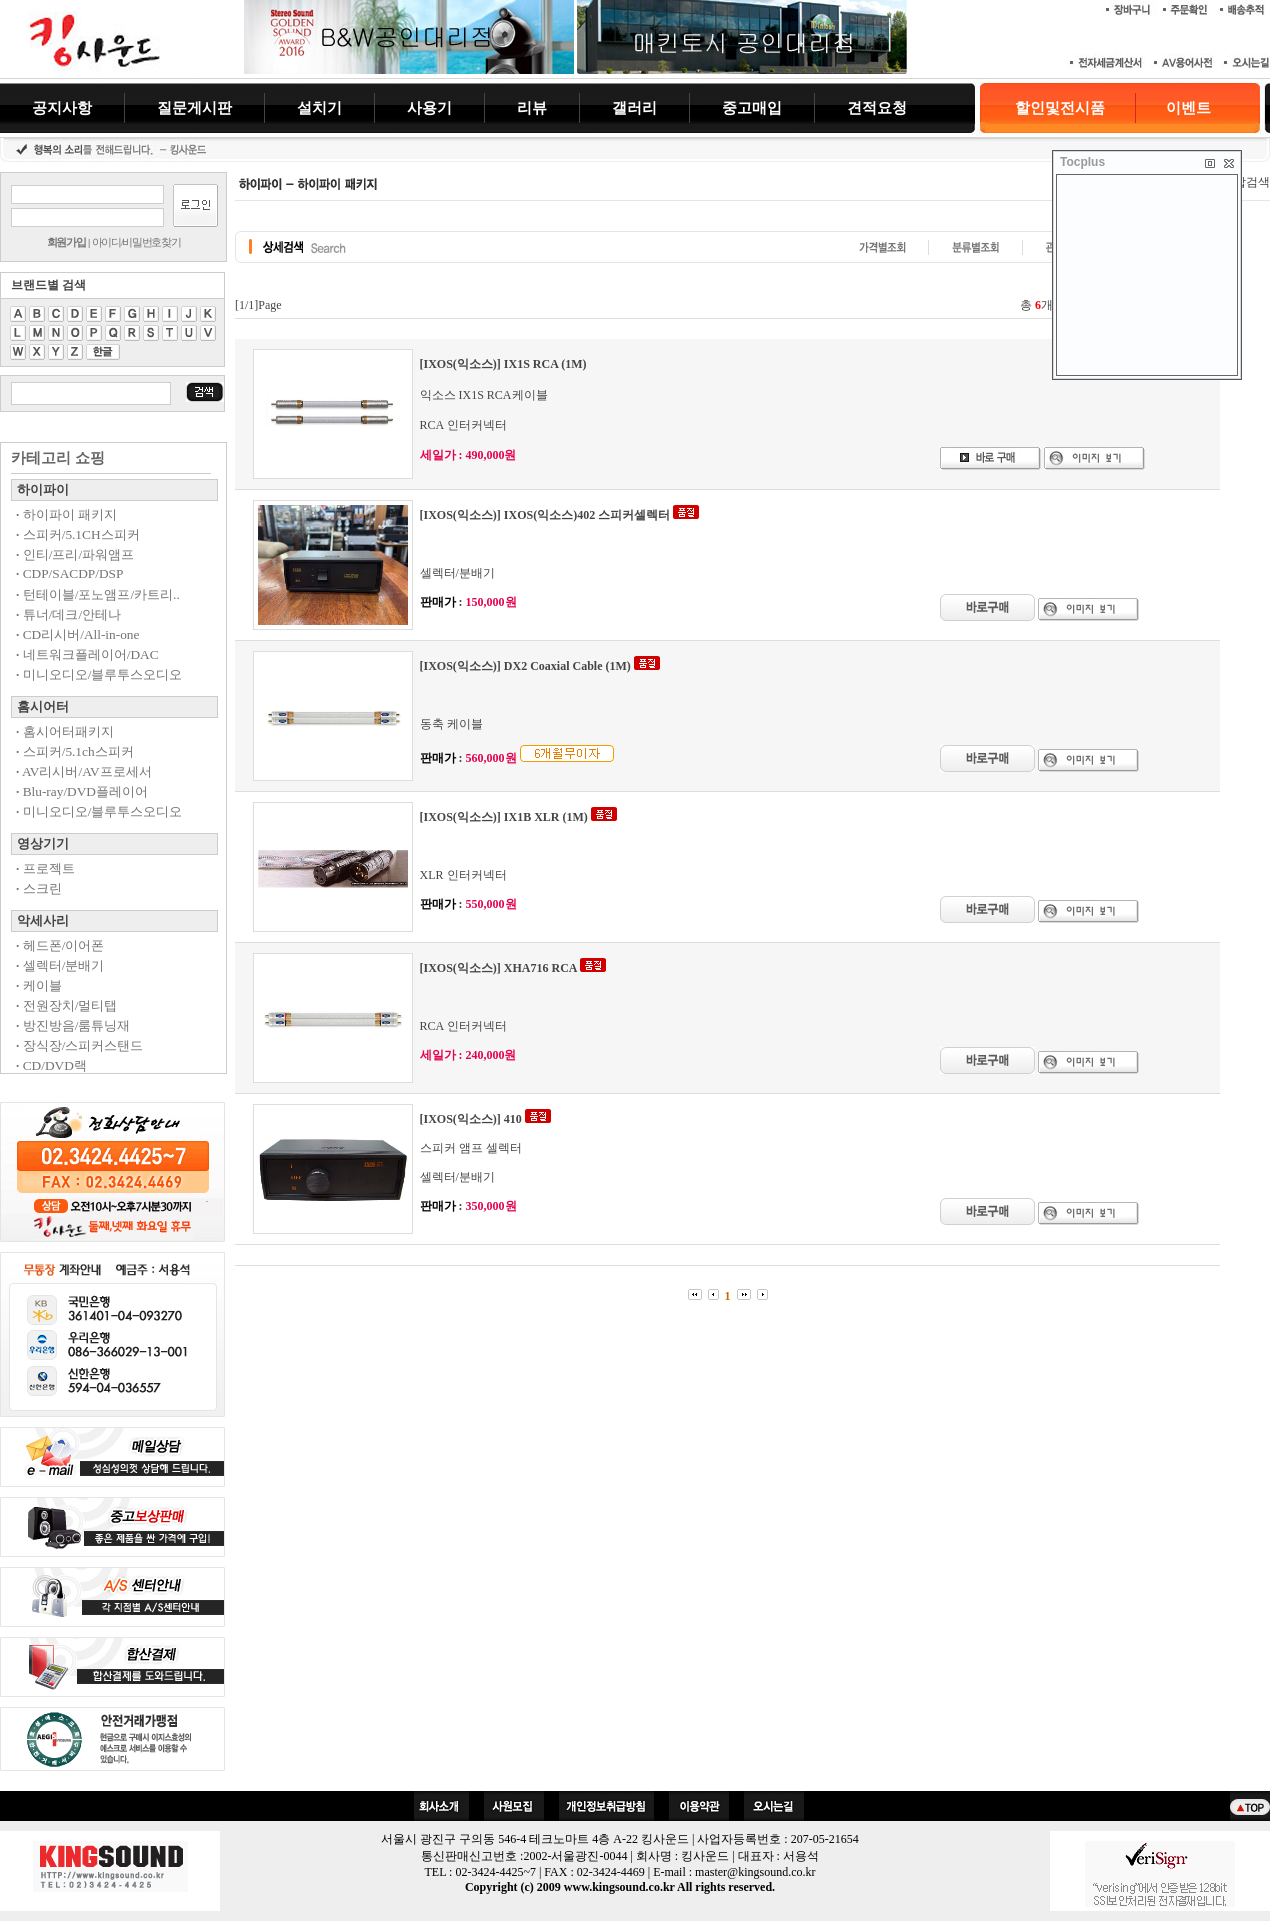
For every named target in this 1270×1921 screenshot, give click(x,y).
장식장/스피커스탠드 (79, 1045)
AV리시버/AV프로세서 (84, 771)
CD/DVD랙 (51, 1065)
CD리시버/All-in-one (77, 634)
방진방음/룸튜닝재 (73, 1025)
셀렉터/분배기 (60, 965)
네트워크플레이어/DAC (87, 654)
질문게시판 (194, 107)
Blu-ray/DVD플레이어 (82, 791)
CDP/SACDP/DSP (69, 573)
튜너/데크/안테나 (68, 614)
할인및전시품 (1060, 108)
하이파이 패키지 (66, 514)
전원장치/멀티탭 (66, 1005)
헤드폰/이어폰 (60, 945)
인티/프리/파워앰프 (75, 554)
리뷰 (532, 107)
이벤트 (1188, 108)
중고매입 (752, 107)
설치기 (319, 107)
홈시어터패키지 (65, 731)
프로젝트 (45, 868)
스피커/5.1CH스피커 (78, 534)
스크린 (39, 888)
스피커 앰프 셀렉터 (471, 1148)
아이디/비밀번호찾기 (136, 242)
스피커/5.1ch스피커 (75, 751)
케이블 (39, 985)
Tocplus (1082, 162)
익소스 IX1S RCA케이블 (484, 395)
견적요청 (877, 107)
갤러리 (634, 107)
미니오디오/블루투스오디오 (99, 674)
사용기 (429, 107)
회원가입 (66, 242)
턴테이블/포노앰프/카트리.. (98, 594)
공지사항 (62, 107)
